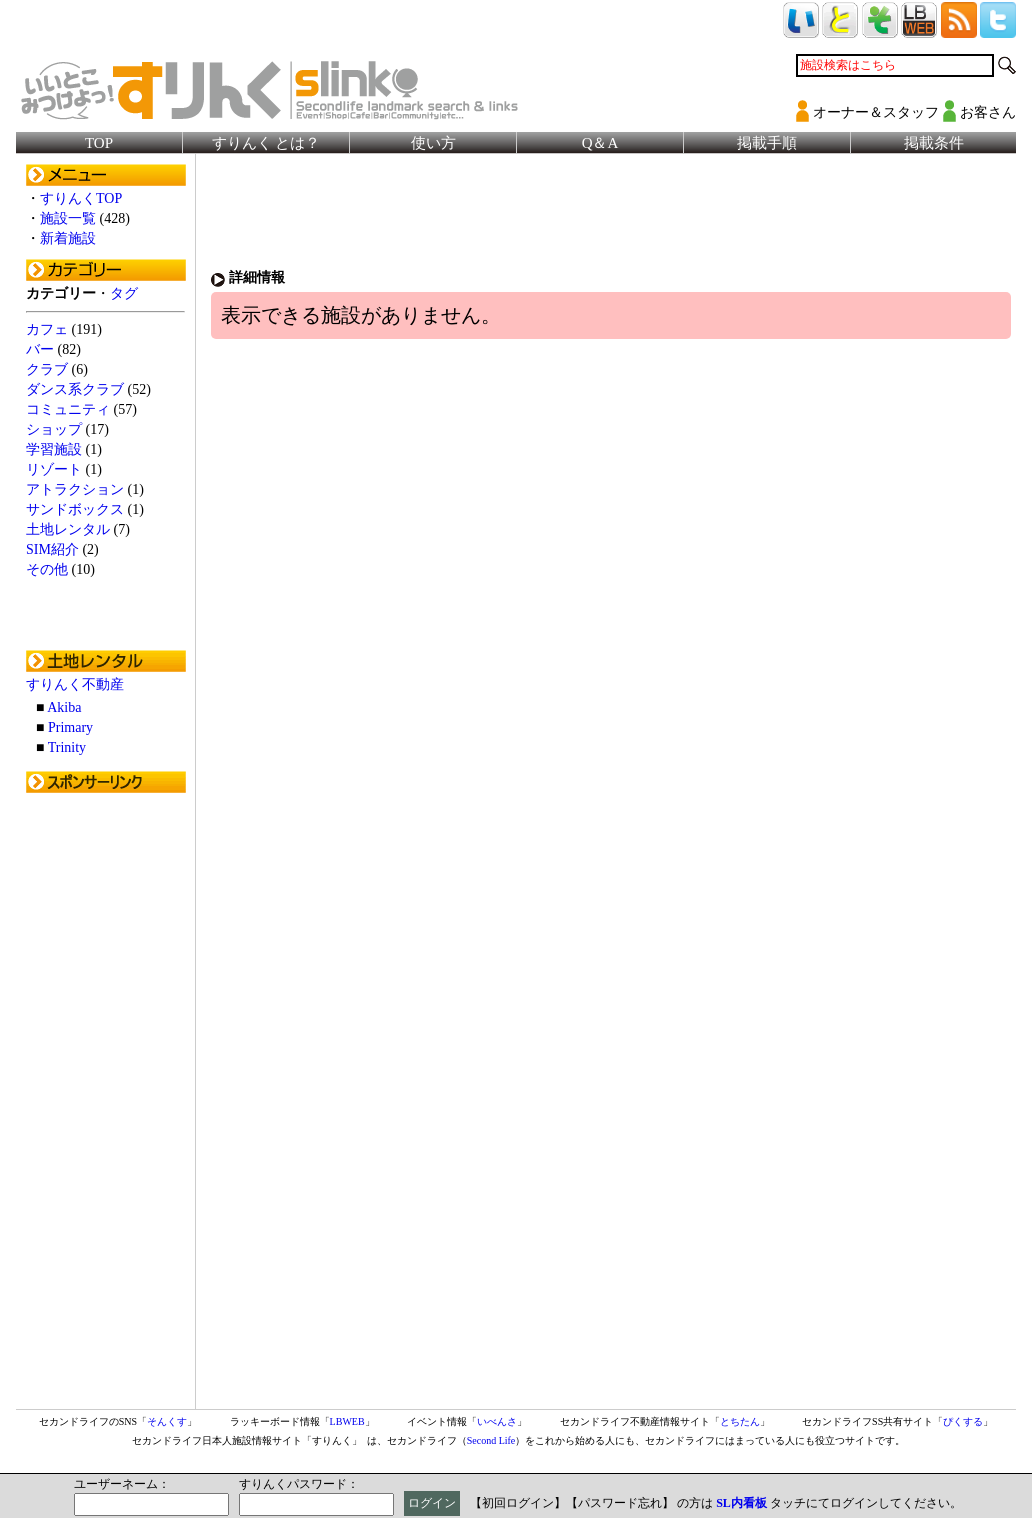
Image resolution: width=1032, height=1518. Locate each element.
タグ (124, 293)
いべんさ (497, 1421)
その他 (47, 569)
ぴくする (963, 1421)
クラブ (47, 369)
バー (40, 349)
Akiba (64, 707)
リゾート (54, 469)
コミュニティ (68, 409)
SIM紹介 (52, 549)
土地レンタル (68, 529)
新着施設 (68, 238)
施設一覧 (68, 218)
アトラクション (75, 489)
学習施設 (54, 449)
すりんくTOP (81, 198)
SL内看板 (741, 1503)
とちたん (740, 1421)
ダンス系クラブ (75, 389)
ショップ (54, 429)
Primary (70, 727)
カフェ (47, 329)
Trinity (67, 747)
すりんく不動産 (75, 684)
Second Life (491, 1440)
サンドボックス (75, 509)
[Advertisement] (106, 1103)
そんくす (167, 1421)
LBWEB (347, 1421)
